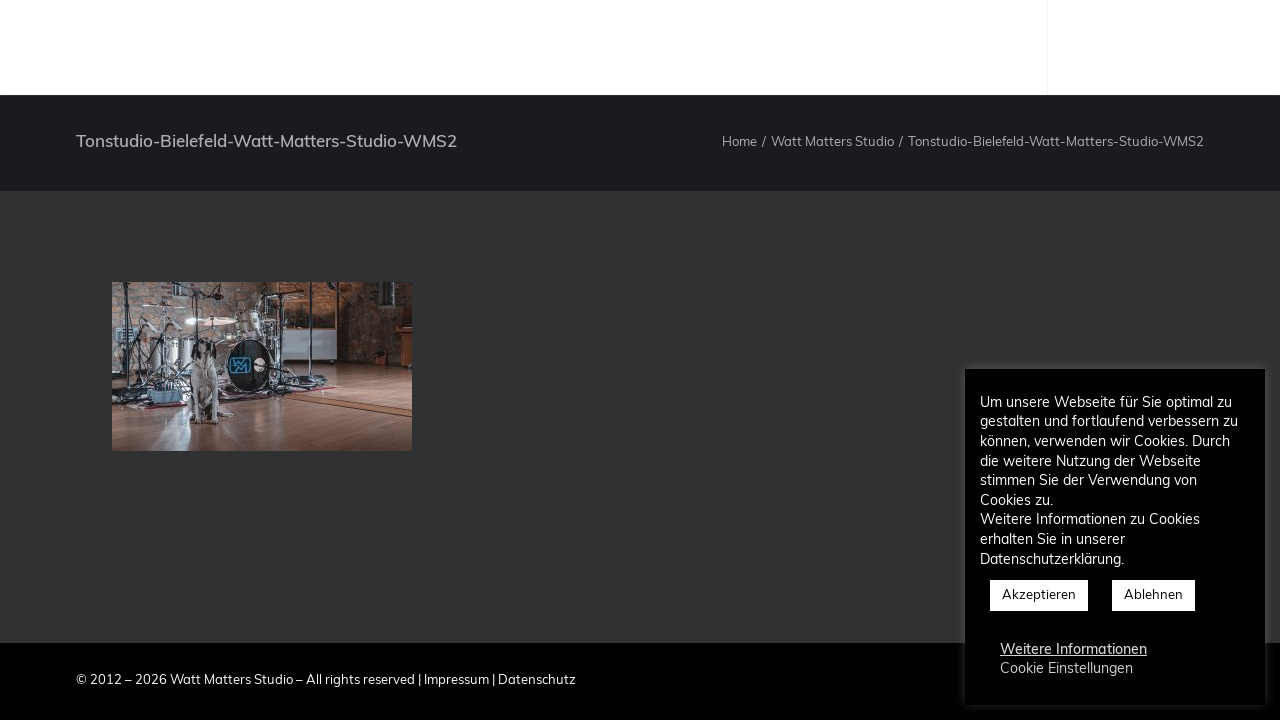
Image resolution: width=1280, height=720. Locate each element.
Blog (993, 47)
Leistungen (696, 47)
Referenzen (810, 47)
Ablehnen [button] (1153, 595)
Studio (489, 47)
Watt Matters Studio (832, 142)
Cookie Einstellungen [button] (1066, 669)
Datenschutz (537, 680)
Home (739, 142)
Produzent (585, 47)
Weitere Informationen (1073, 650)
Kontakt (913, 47)
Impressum (456, 680)
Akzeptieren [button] (1039, 595)
